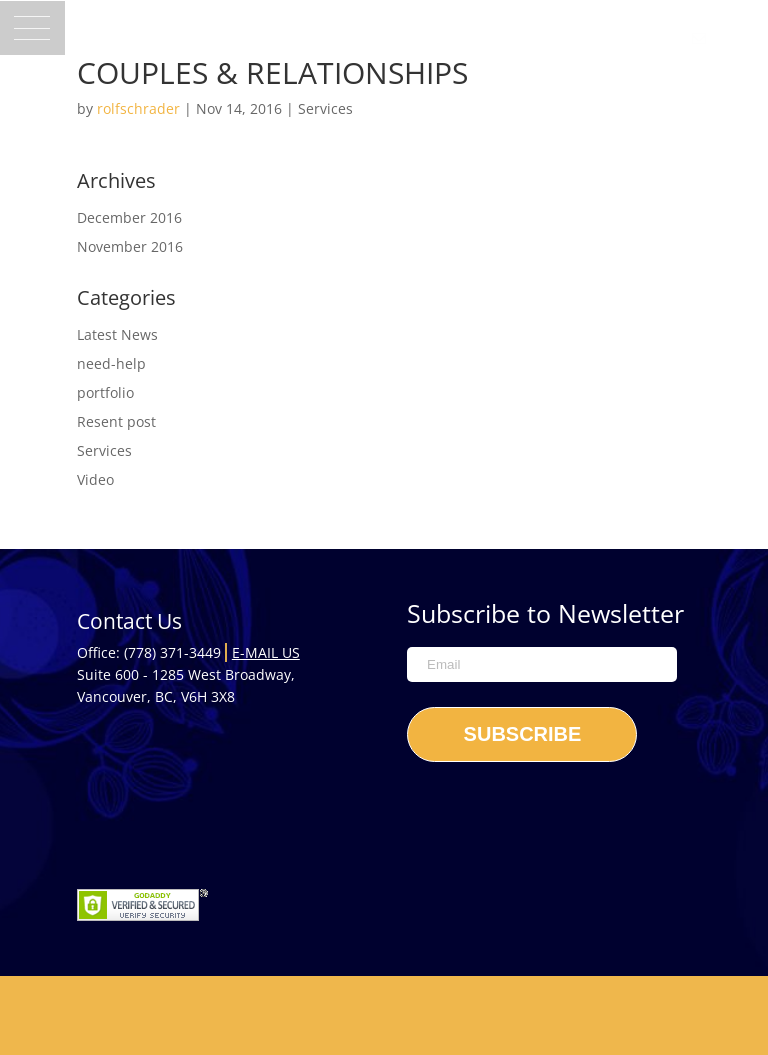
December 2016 (129, 217)
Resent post (116, 421)
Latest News (117, 334)
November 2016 (130, 246)
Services (325, 108)
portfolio (105, 392)
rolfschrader (138, 108)
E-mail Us (266, 652)
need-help (111, 363)
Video (95, 479)
